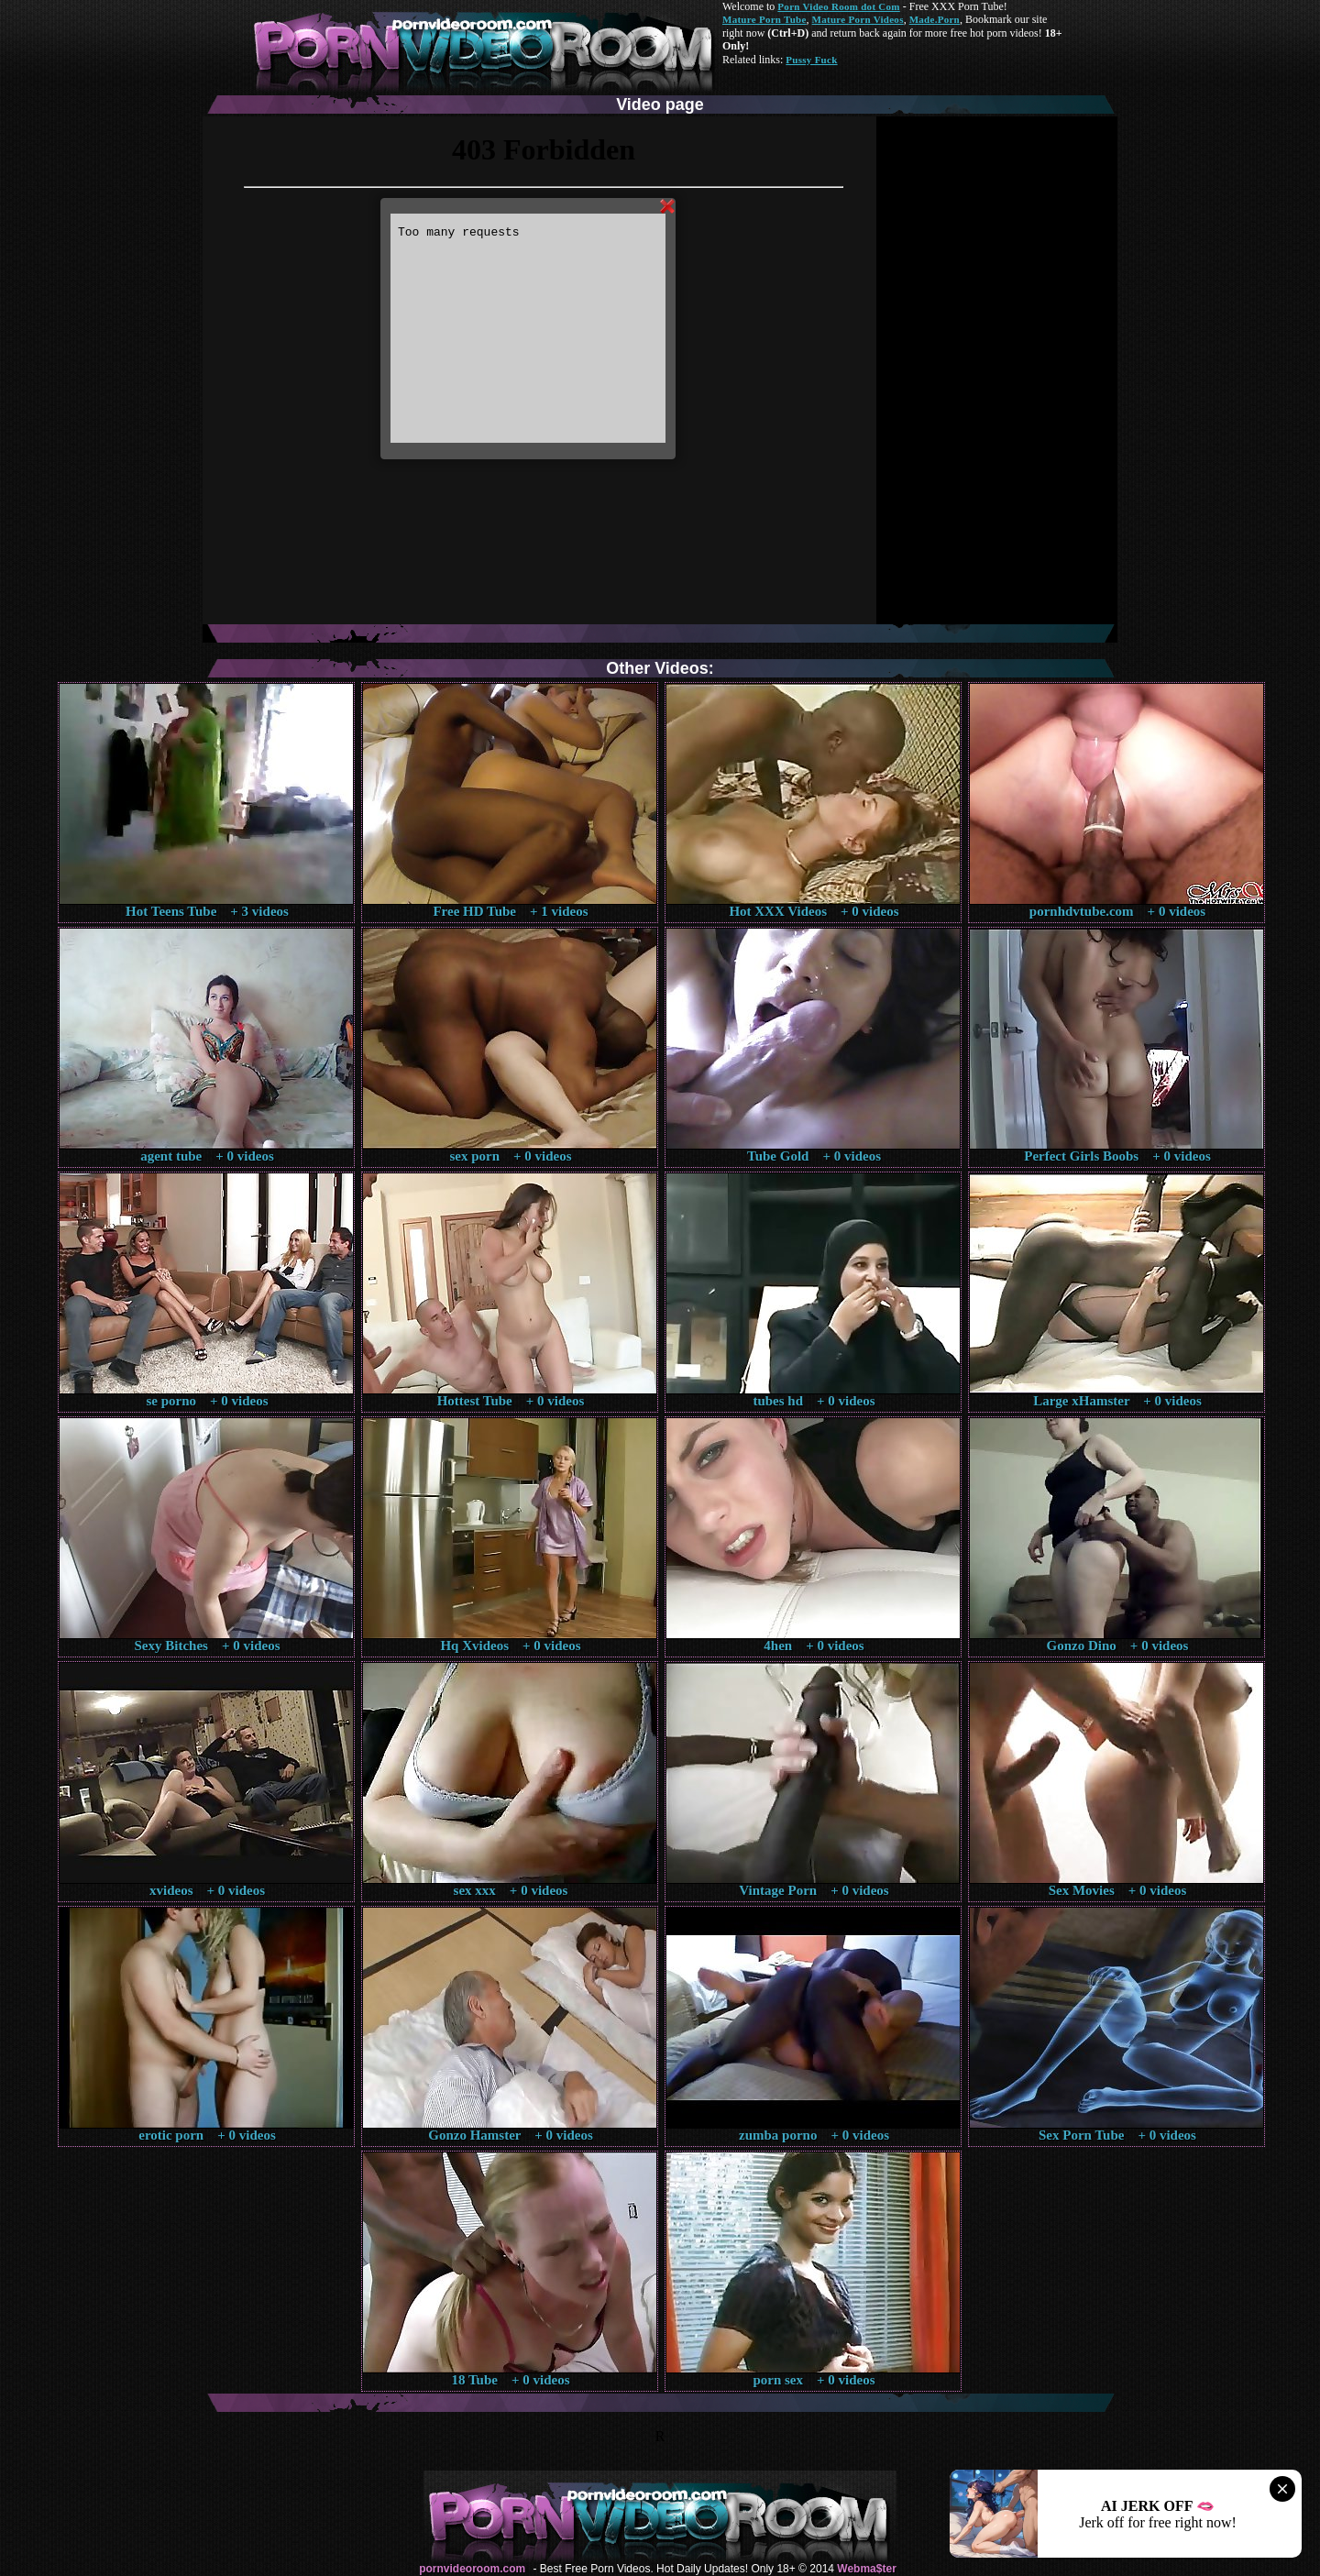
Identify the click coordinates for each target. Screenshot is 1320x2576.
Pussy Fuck (811, 59)
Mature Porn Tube (764, 19)
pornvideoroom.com (472, 2568)
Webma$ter (866, 2568)
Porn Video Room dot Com (838, 6)
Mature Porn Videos (858, 19)
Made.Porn (934, 19)
